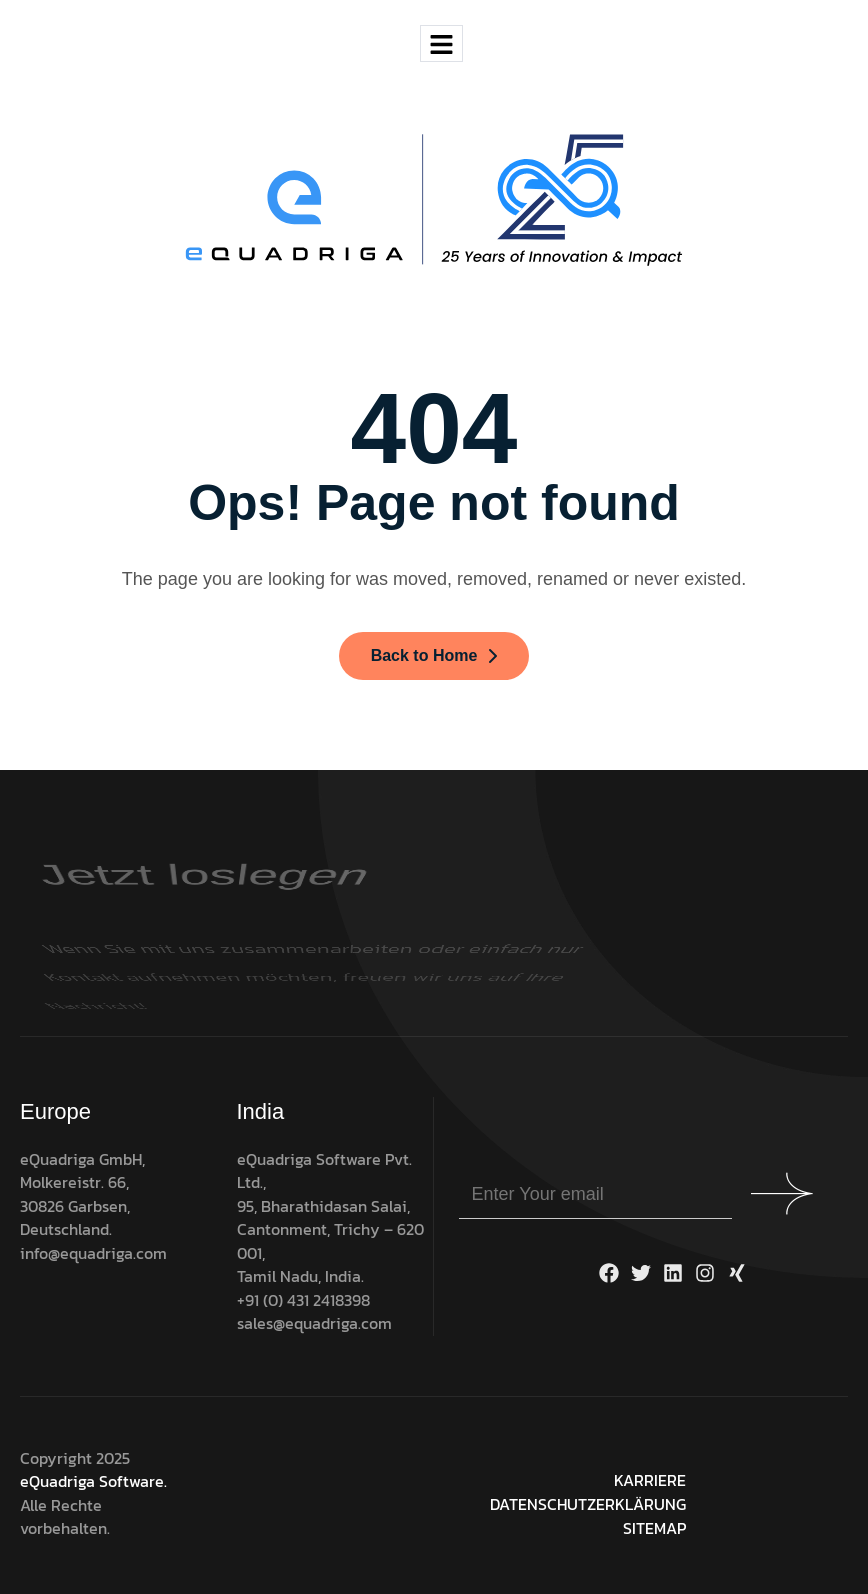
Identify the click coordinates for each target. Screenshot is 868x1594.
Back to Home (434, 655)
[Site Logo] (434, 199)
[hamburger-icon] (441, 43)
